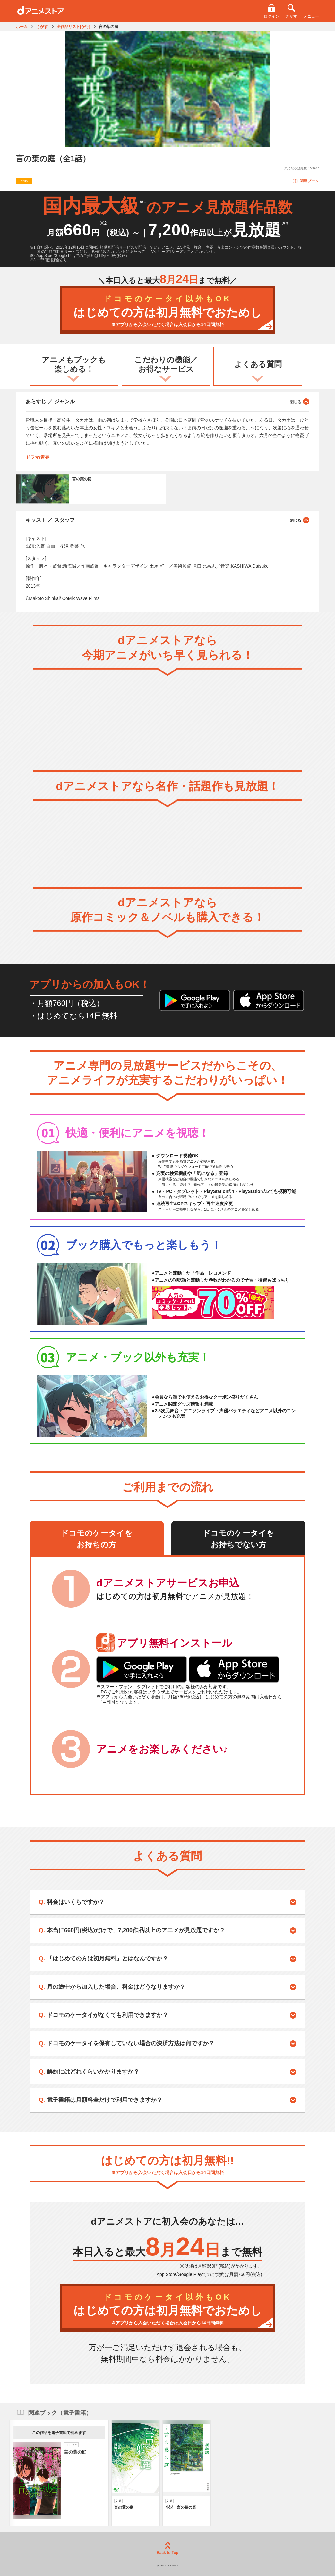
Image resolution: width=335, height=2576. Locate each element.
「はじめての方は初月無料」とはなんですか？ (107, 1958)
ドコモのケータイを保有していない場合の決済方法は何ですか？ (130, 2043)
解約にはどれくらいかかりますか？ (93, 2071)
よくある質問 (258, 364)
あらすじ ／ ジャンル (167, 401)
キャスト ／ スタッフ (167, 519)
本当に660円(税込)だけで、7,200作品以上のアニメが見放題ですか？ (136, 1930)
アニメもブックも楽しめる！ (74, 364)
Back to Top (167, 2548)
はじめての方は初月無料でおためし (167, 311)
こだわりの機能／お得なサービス (166, 364)
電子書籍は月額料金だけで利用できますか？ (104, 2100)
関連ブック (305, 181)
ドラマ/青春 (37, 457)
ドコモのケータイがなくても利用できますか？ (107, 2015)
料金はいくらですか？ (76, 1902)
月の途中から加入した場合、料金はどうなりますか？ (116, 1987)
